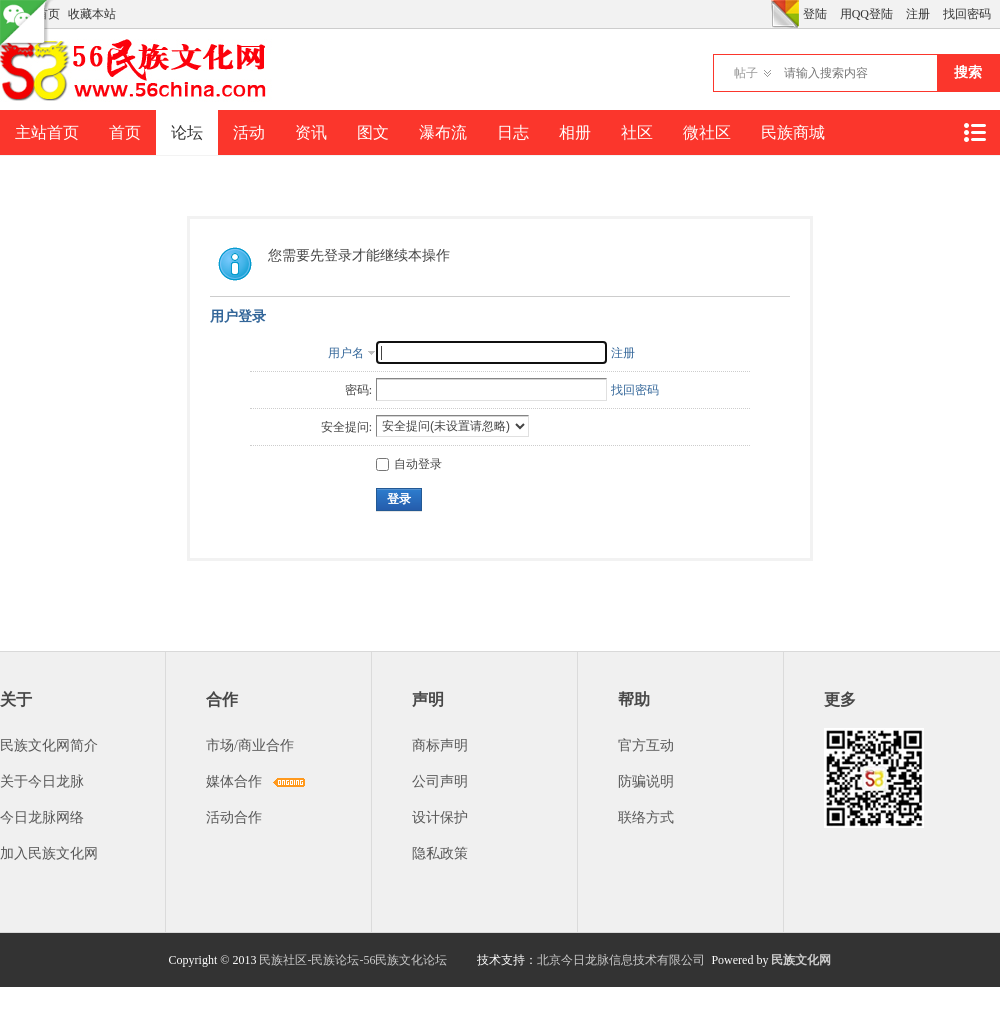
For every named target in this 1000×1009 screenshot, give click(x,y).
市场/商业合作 (250, 745)
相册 (575, 132)
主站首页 (47, 132)
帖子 (746, 73)
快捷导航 (974, 132)
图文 (373, 132)
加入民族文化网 (49, 853)
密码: (358, 390)
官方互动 (646, 745)
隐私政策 (440, 853)
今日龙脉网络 (42, 817)
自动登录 (409, 464)
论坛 (187, 132)
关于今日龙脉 (42, 781)
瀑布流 (443, 132)
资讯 (311, 132)
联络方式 (646, 817)
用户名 (346, 353)
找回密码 (967, 14)
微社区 (707, 132)
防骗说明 (646, 781)
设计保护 (440, 817)
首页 (125, 132)
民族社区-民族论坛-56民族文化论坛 (353, 960)
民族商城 (793, 132)
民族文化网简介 (49, 745)
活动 (249, 132)
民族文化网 (801, 960)
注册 (918, 14)
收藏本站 (92, 14)
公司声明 (440, 781)
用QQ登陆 (866, 14)
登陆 (815, 14)
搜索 (968, 72)
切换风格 (785, 14)
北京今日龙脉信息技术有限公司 (621, 960)
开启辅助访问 (766, 14)
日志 (513, 132)
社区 (637, 132)
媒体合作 (234, 781)
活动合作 (234, 817)
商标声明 (440, 745)
